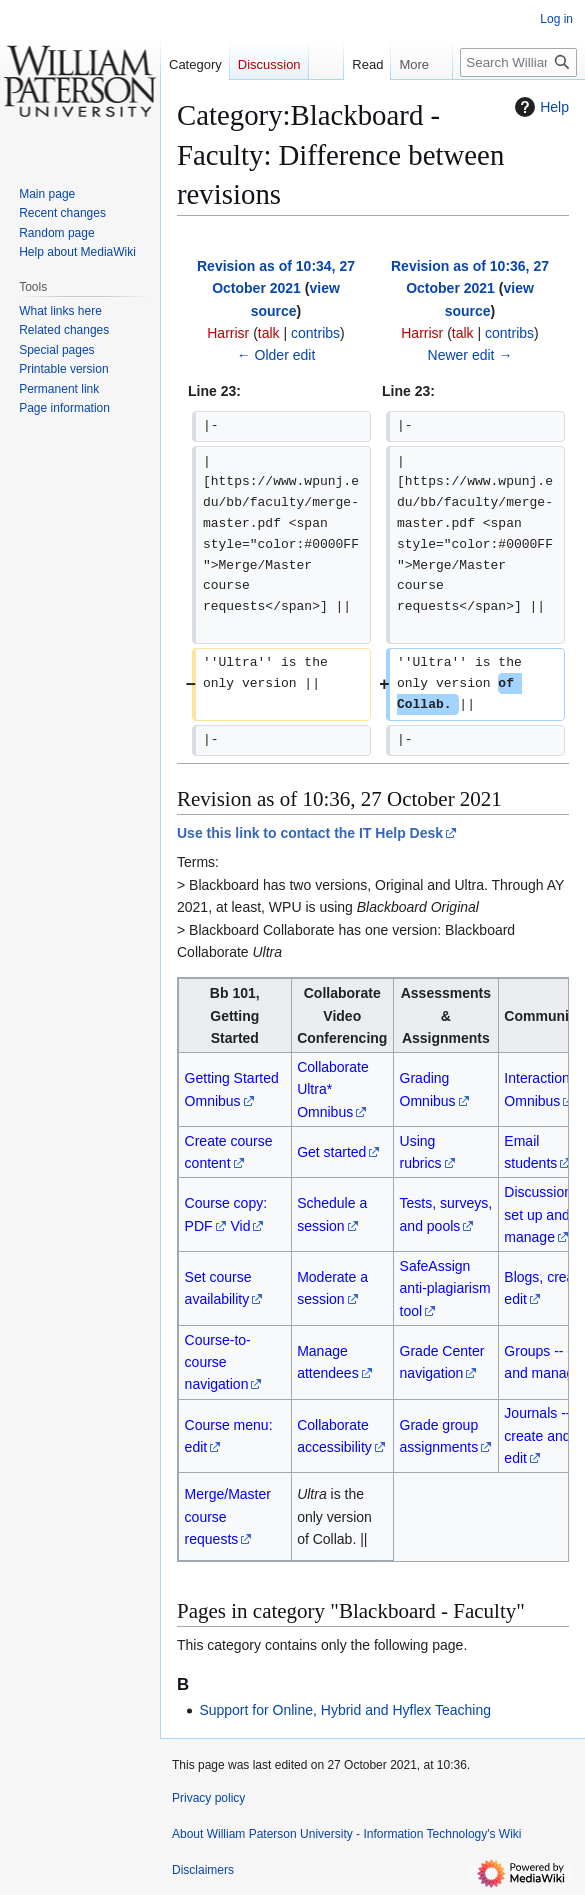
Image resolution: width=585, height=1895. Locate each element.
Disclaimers (203, 1870)
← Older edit (276, 355)
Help (539, 107)
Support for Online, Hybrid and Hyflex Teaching (345, 1710)
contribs (315, 333)
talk (269, 333)
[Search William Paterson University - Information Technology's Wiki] (518, 62)
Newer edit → (470, 355)
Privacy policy (208, 1798)
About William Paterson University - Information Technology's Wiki (347, 1834)
